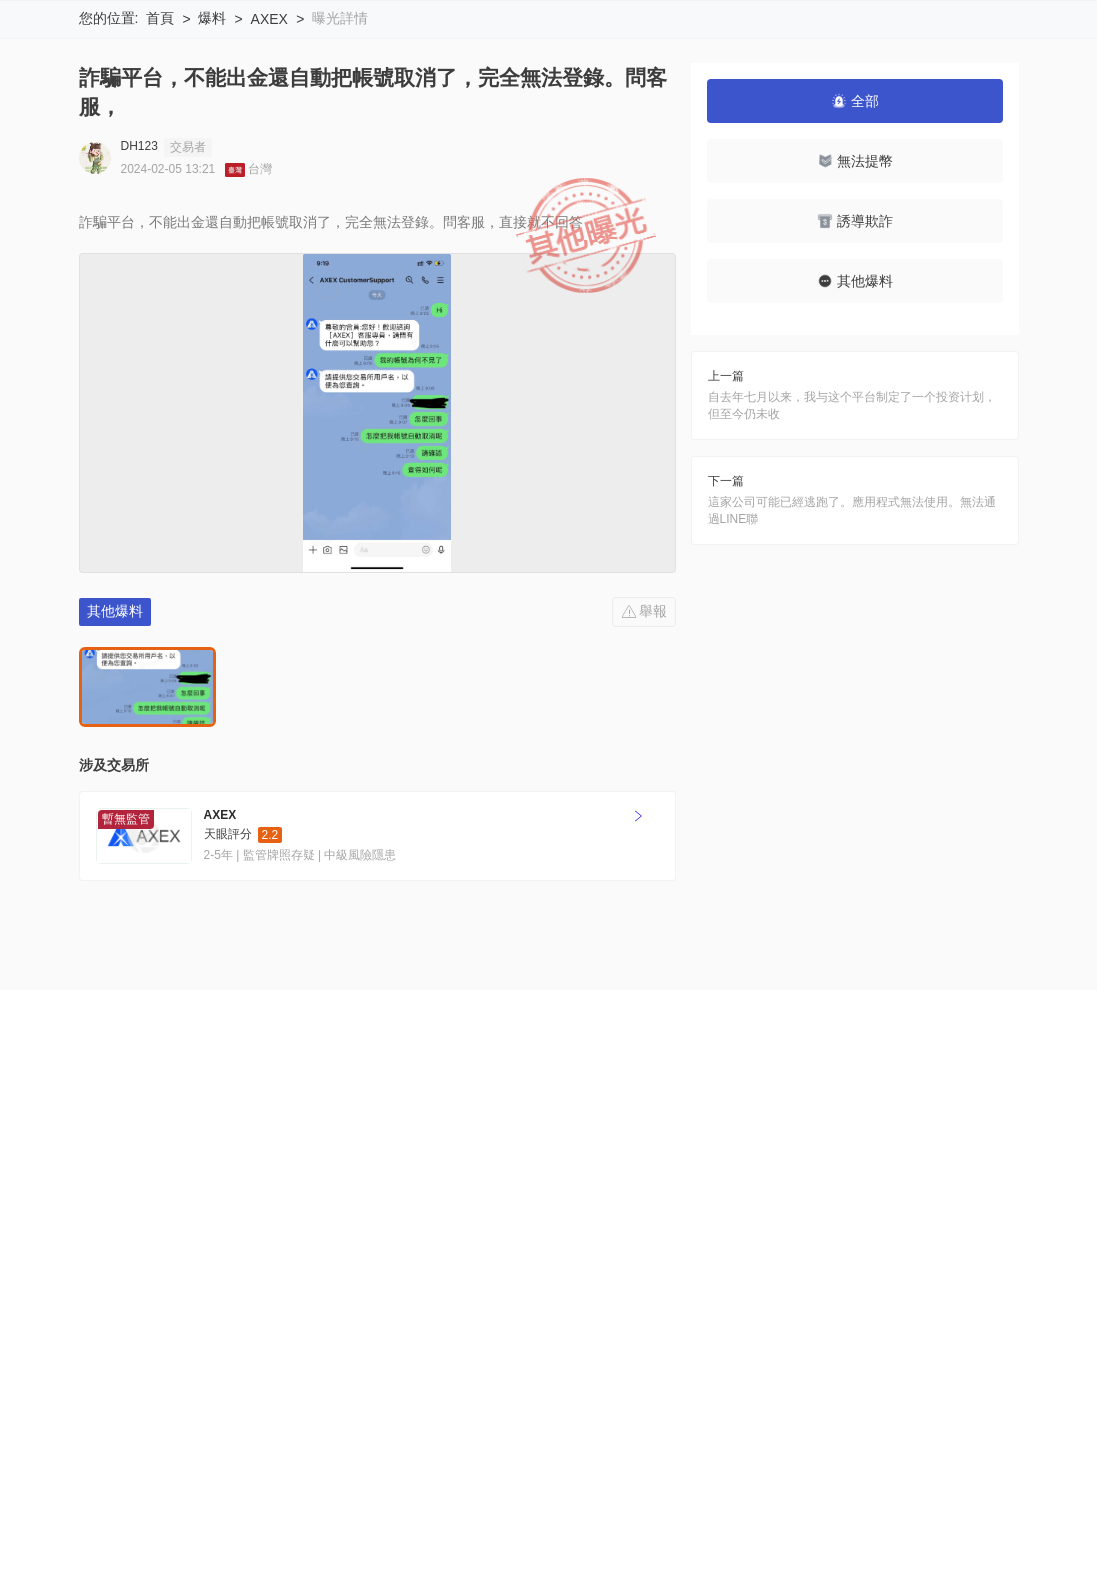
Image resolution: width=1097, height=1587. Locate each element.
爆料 (212, 150)
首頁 (160, 150)
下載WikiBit (952, 41)
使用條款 (264, 1290)
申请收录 (619, 1290)
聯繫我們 (698, 1290)
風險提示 (185, 1290)
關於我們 (107, 1290)
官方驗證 (421, 1290)
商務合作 (777, 1290)
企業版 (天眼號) (520, 1290)
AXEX (269, 151)
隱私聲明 (342, 1290)
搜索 (614, 41)
